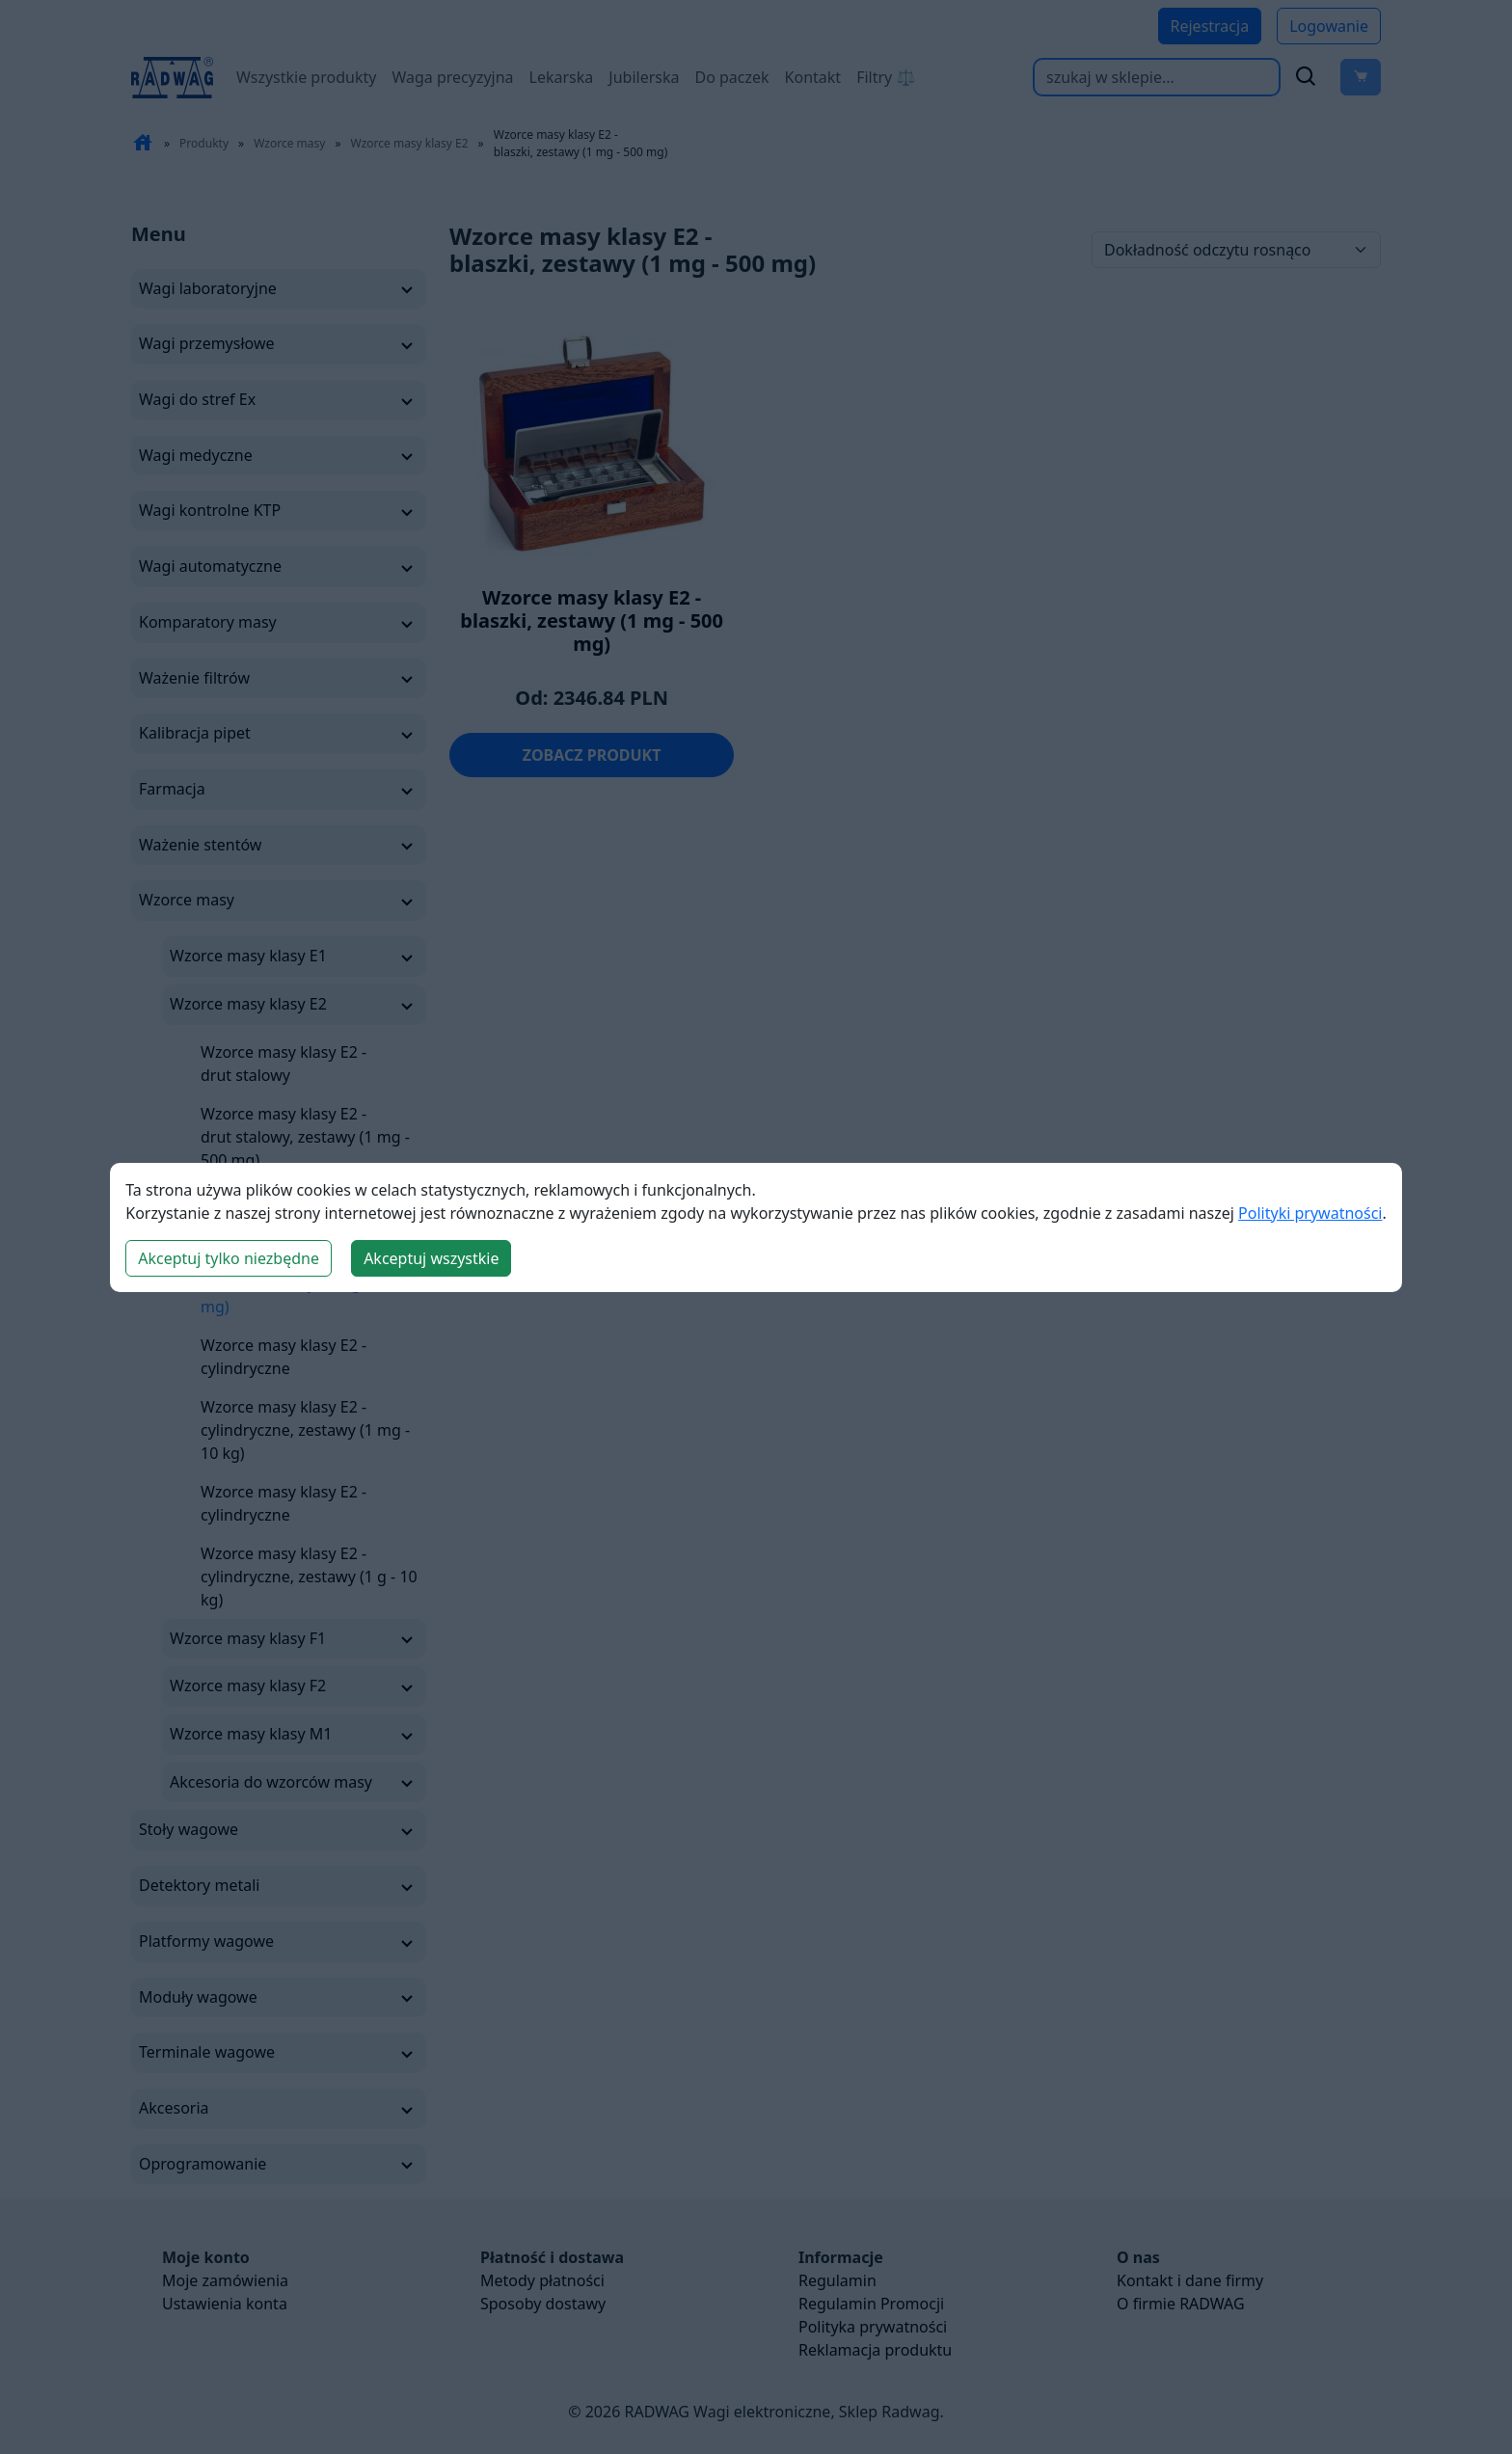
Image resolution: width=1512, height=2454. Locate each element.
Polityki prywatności (1310, 1213)
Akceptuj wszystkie (431, 1258)
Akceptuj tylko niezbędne (228, 1258)
